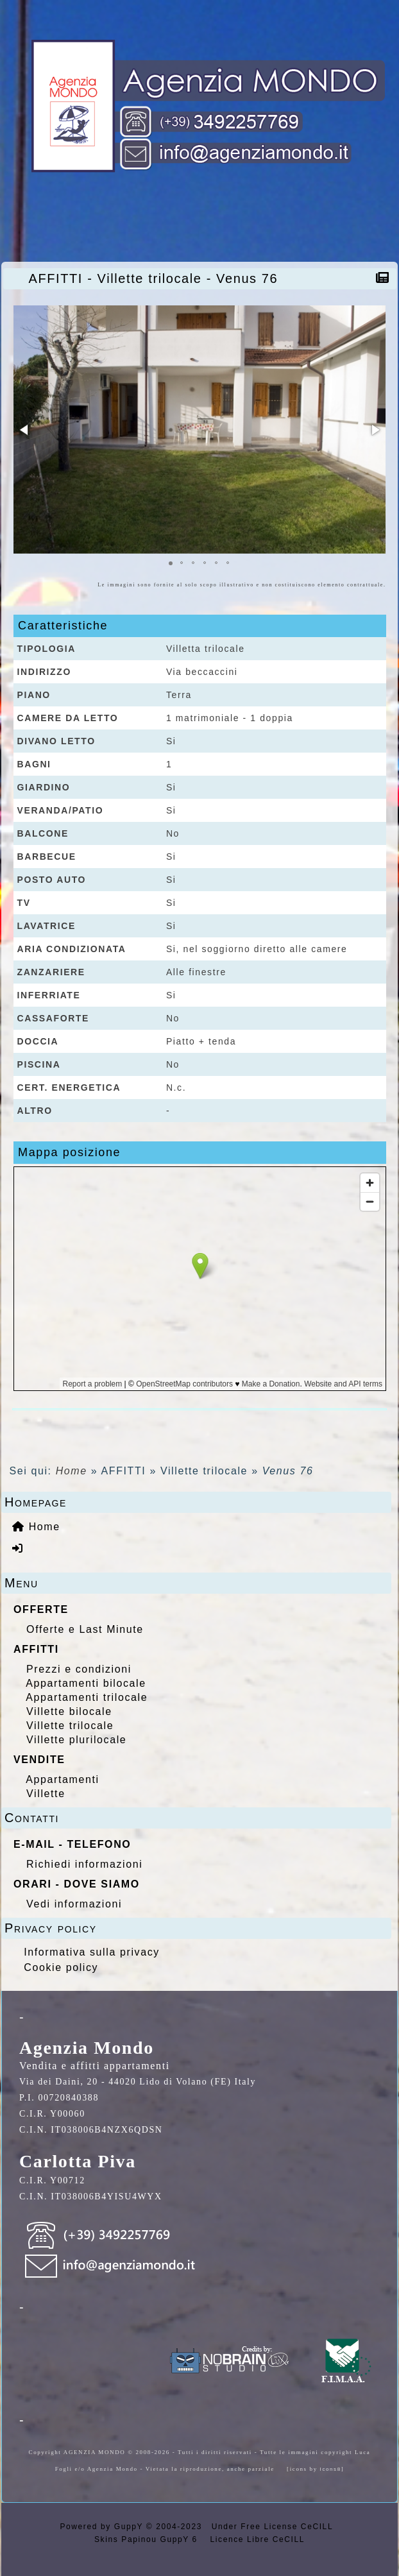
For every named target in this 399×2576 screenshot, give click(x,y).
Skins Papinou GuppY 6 (149, 2539)
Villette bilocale (69, 1711)
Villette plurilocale (76, 1739)
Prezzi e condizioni (79, 1669)
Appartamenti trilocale (87, 1697)
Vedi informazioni (74, 1903)
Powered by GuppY (103, 2526)
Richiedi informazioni (84, 1864)
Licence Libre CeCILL (256, 2539)
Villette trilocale (70, 1725)
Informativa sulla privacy (92, 1952)
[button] (25, 430)
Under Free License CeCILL (274, 2526)
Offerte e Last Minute (85, 1629)
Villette (45, 1793)
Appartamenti (62, 1779)
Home (71, 1470)
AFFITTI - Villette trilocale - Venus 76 (157, 278)
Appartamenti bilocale (86, 1683)
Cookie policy (61, 1967)
